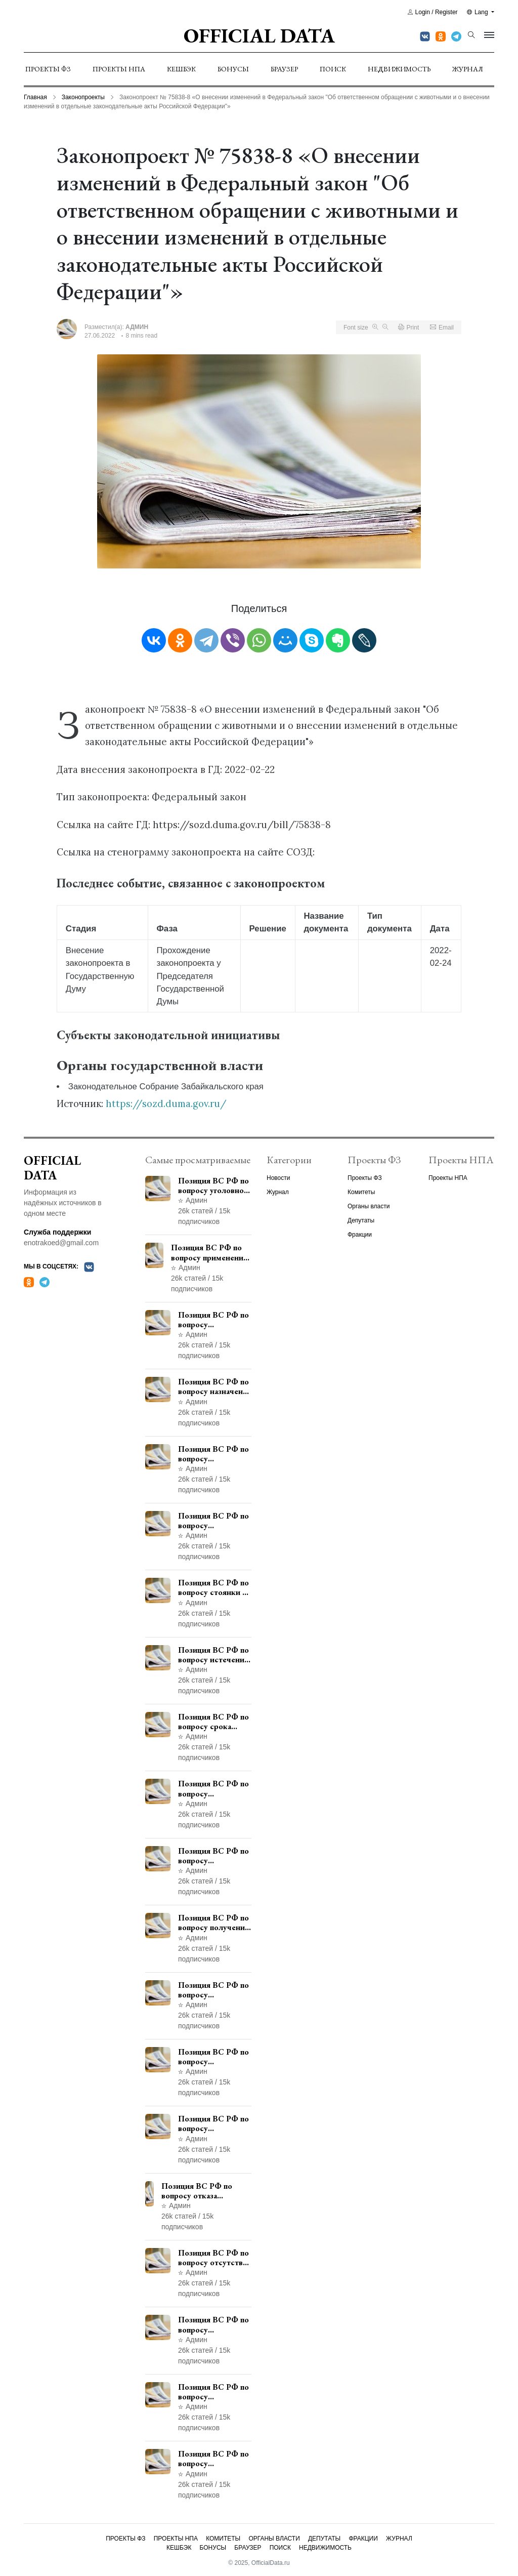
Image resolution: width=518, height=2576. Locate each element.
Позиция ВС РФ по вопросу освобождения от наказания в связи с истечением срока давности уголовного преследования (213, 2458)
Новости (278, 1177)
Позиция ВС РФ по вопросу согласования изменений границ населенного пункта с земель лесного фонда (214, 1989)
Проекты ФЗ (48, 68)
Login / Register (433, 12)
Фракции (360, 1234)
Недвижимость (399, 68)
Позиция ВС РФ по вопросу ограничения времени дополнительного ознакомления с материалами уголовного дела (213, 2391)
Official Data (259, 35)
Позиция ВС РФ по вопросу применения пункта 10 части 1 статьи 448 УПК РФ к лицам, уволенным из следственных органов (213, 2123)
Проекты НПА (119, 68)
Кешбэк (181, 68)
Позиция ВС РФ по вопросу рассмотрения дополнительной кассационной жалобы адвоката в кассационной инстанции (213, 2056)
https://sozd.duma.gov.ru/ (166, 1103)
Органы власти (369, 1206)
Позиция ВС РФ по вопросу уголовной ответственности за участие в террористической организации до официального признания (214, 1185)
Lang (478, 12)
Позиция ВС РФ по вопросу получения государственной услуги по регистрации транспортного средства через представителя (213, 1922)
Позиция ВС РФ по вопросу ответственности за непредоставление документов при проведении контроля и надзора (214, 1520)
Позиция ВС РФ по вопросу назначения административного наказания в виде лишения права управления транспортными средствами (214, 1386)
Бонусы (233, 68)
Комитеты (361, 1192)
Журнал (467, 68)
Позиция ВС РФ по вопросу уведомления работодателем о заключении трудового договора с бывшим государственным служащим (214, 1453)
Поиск (333, 68)
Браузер (284, 68)
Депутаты (361, 1220)
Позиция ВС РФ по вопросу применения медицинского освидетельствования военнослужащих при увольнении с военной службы (211, 1252)
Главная (35, 97)
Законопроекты (83, 97)
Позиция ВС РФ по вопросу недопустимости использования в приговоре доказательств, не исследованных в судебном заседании (213, 2324)
